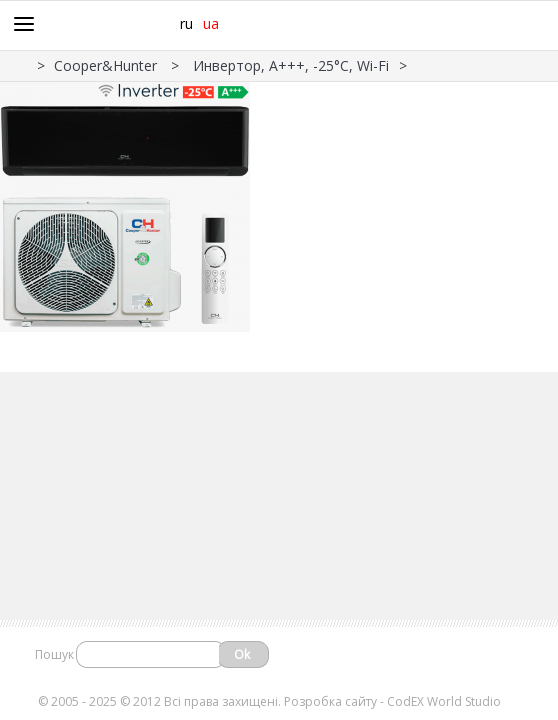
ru (186, 23)
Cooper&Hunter (107, 65)
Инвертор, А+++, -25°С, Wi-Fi (291, 65)
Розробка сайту (330, 701)
